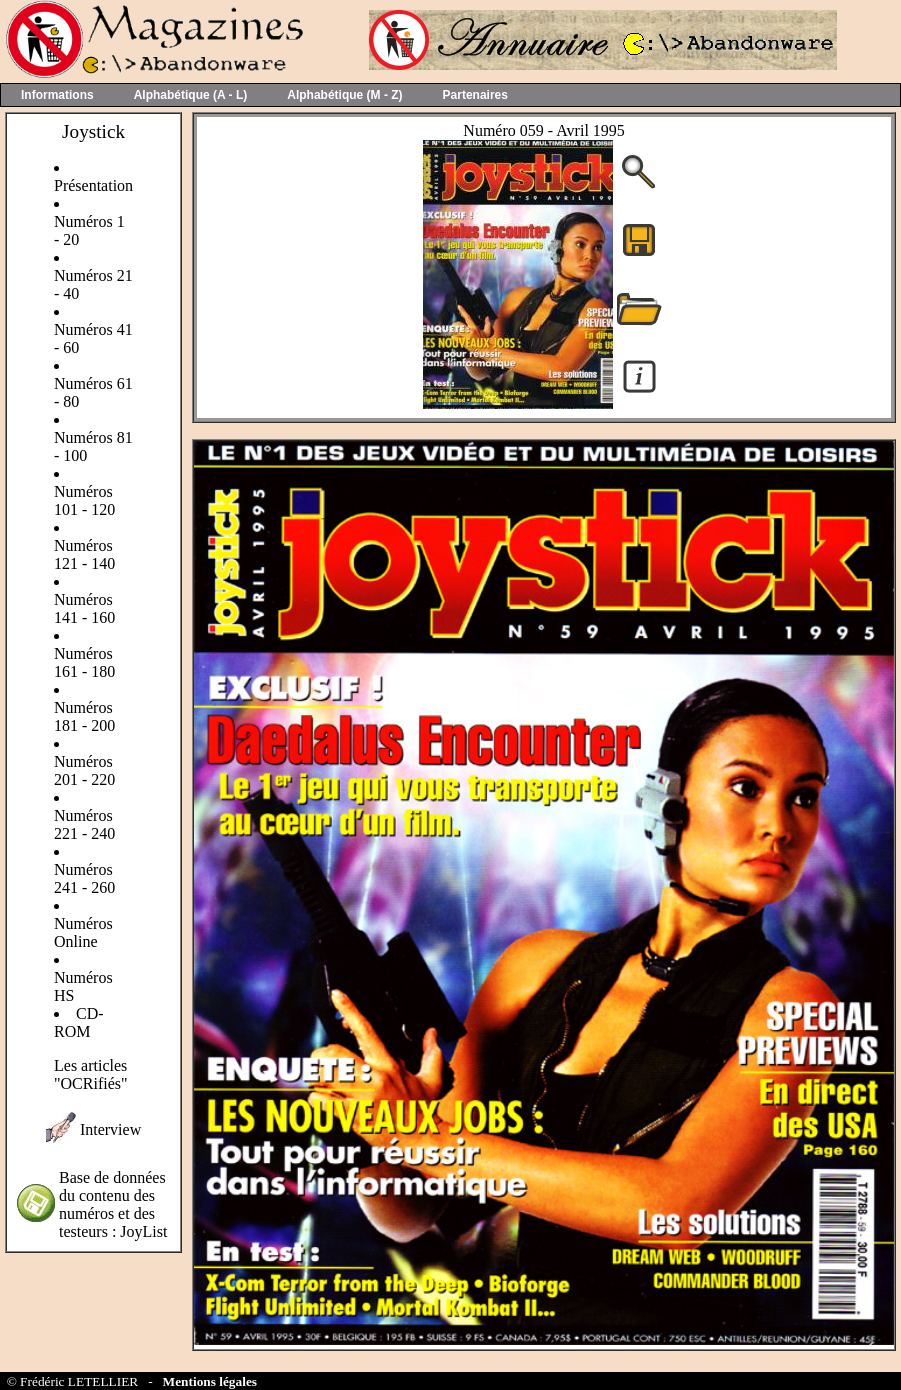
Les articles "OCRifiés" (91, 1074)
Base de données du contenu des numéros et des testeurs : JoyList (113, 1204)
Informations (57, 95)
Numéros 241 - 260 (84, 878)
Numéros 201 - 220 (84, 770)
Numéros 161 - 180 (84, 662)
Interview (110, 1129)
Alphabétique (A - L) (191, 95)
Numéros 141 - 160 (84, 608)
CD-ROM (79, 1022)
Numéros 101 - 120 (84, 500)
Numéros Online (83, 932)
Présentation (93, 185)
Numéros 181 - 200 (84, 716)
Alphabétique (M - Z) (344, 95)
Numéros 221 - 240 (84, 824)
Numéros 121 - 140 (84, 554)
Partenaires (475, 95)
